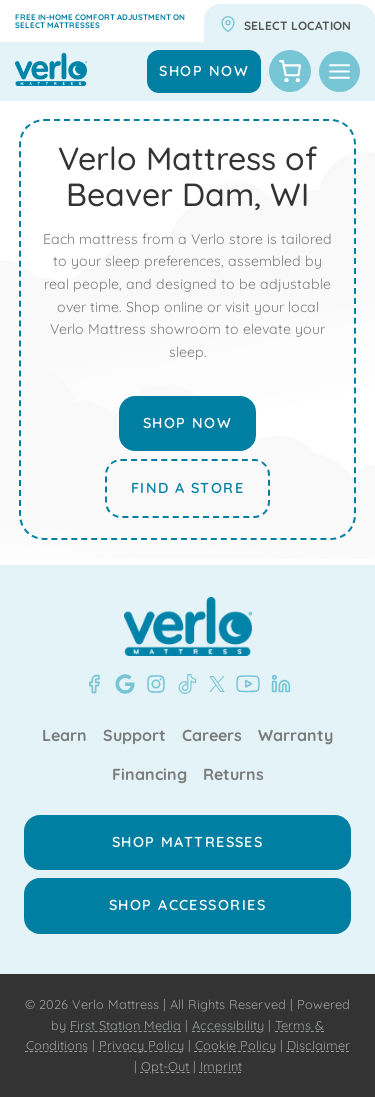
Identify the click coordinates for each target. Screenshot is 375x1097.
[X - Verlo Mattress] (213, 684)
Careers (212, 736)
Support (134, 736)
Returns (233, 775)
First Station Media (125, 1025)
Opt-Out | (168, 1066)
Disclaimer (318, 1045)
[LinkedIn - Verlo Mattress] (277, 684)
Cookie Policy (235, 1045)
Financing (149, 775)
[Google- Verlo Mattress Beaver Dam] (121, 684)
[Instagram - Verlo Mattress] (152, 684)
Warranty (295, 736)
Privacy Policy (141, 1045)
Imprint (221, 1066)
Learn (64, 736)
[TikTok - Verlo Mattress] (184, 684)
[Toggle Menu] (339, 71)
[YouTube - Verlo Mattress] (244, 684)
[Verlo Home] (188, 626)
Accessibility (228, 1025)
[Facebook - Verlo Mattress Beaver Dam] (94, 684)
